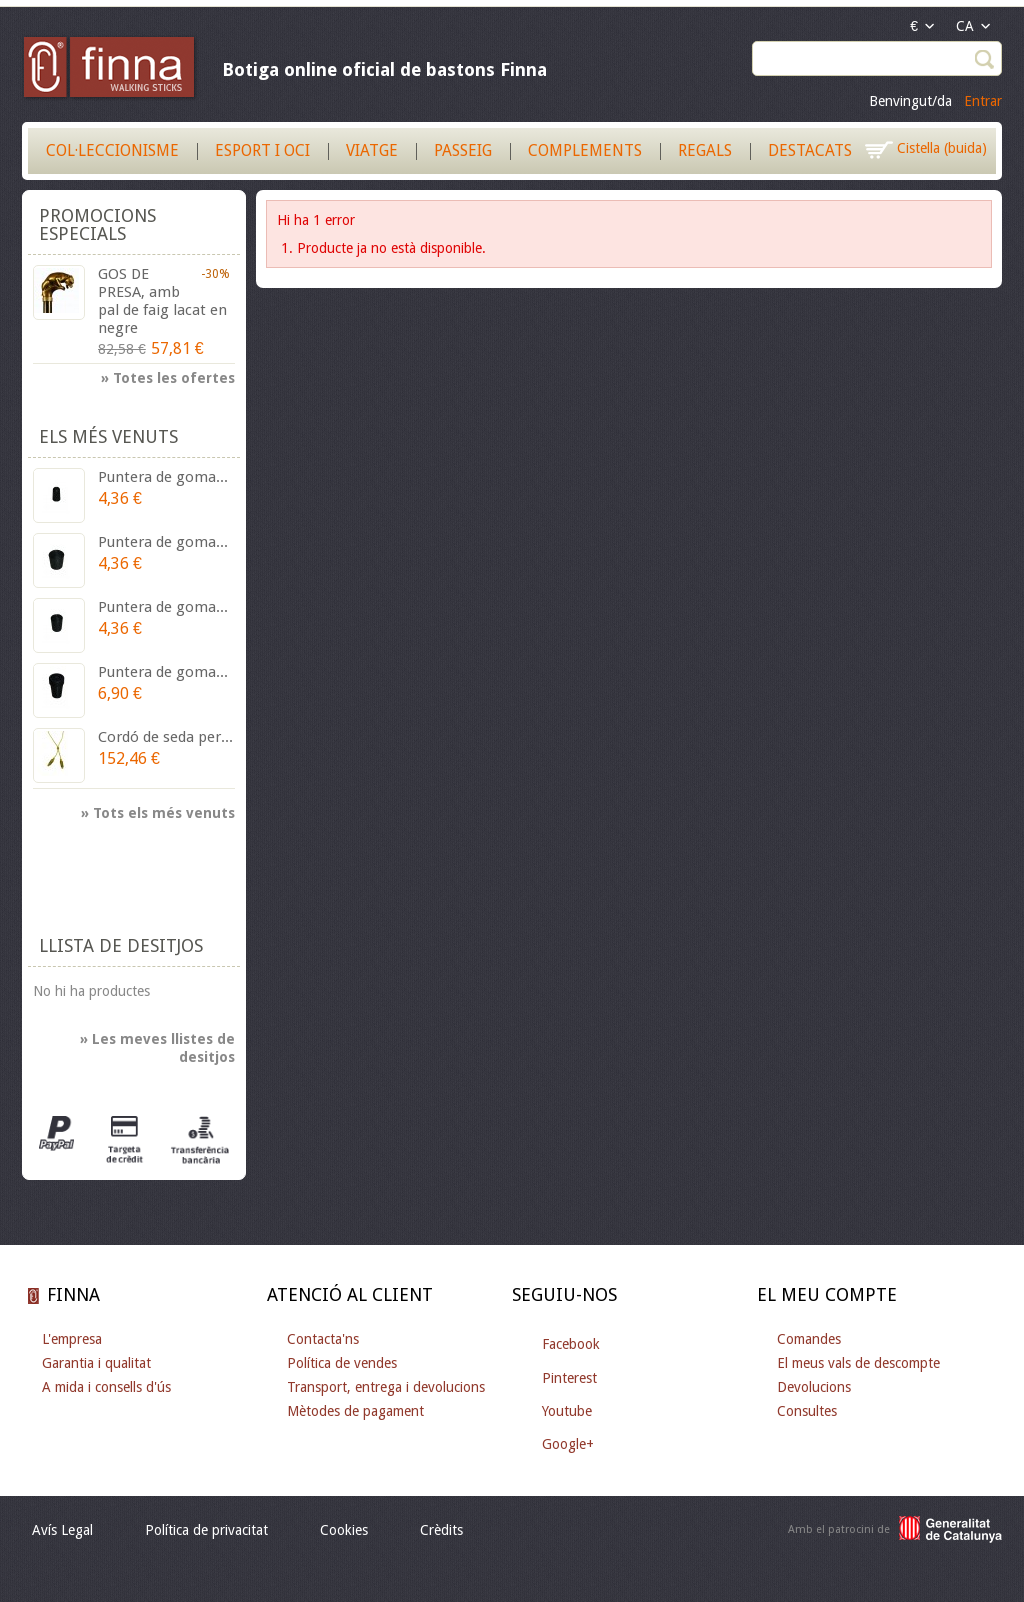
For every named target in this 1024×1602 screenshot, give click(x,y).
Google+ (568, 1444)
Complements (585, 150)
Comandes (809, 1339)
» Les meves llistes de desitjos (157, 1048)
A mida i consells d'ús (106, 1387)
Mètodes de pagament (355, 1411)
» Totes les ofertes (168, 378)
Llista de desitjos (121, 945)
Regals (705, 150)
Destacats (810, 150)
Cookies (344, 1530)
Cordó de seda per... (165, 737)
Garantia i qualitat (96, 1363)
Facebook (571, 1344)
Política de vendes (342, 1363)
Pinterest (569, 1378)
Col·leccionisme (112, 150)
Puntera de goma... (163, 477)
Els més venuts (108, 436)
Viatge (372, 150)
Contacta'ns (323, 1339)
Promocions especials (97, 224)
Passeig (463, 150)
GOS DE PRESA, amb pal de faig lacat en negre (162, 301)
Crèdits (441, 1530)
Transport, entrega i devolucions (386, 1387)
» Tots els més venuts (158, 813)
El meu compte (827, 1294)
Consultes (807, 1411)
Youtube (567, 1411)
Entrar (983, 101)
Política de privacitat (206, 1530)
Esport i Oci (262, 150)
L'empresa (72, 1339)
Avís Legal (62, 1530)
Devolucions (814, 1387)
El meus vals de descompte (858, 1363)
